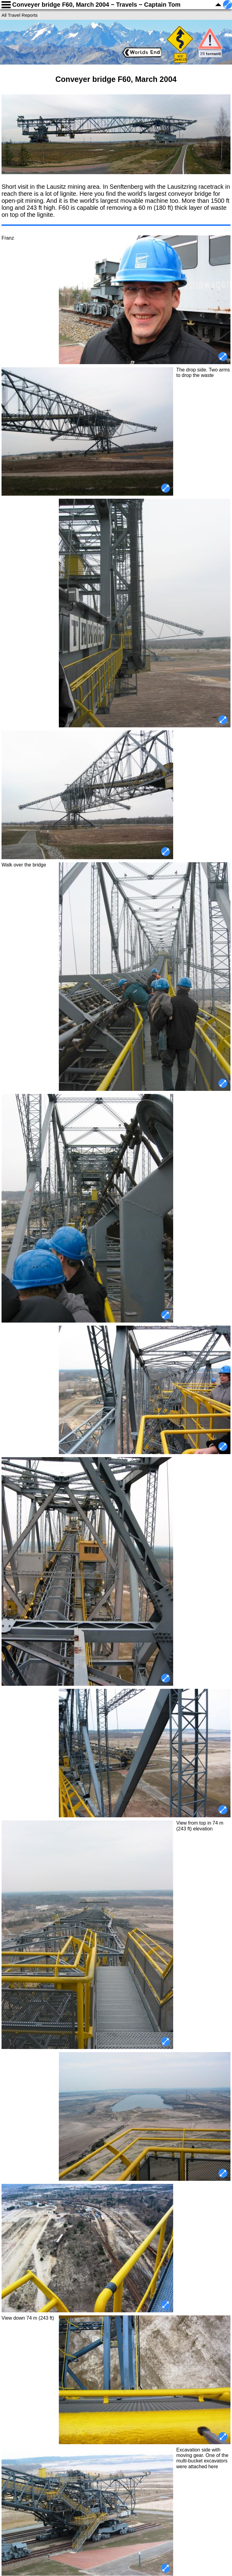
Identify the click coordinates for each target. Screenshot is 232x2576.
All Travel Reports (19, 15)
